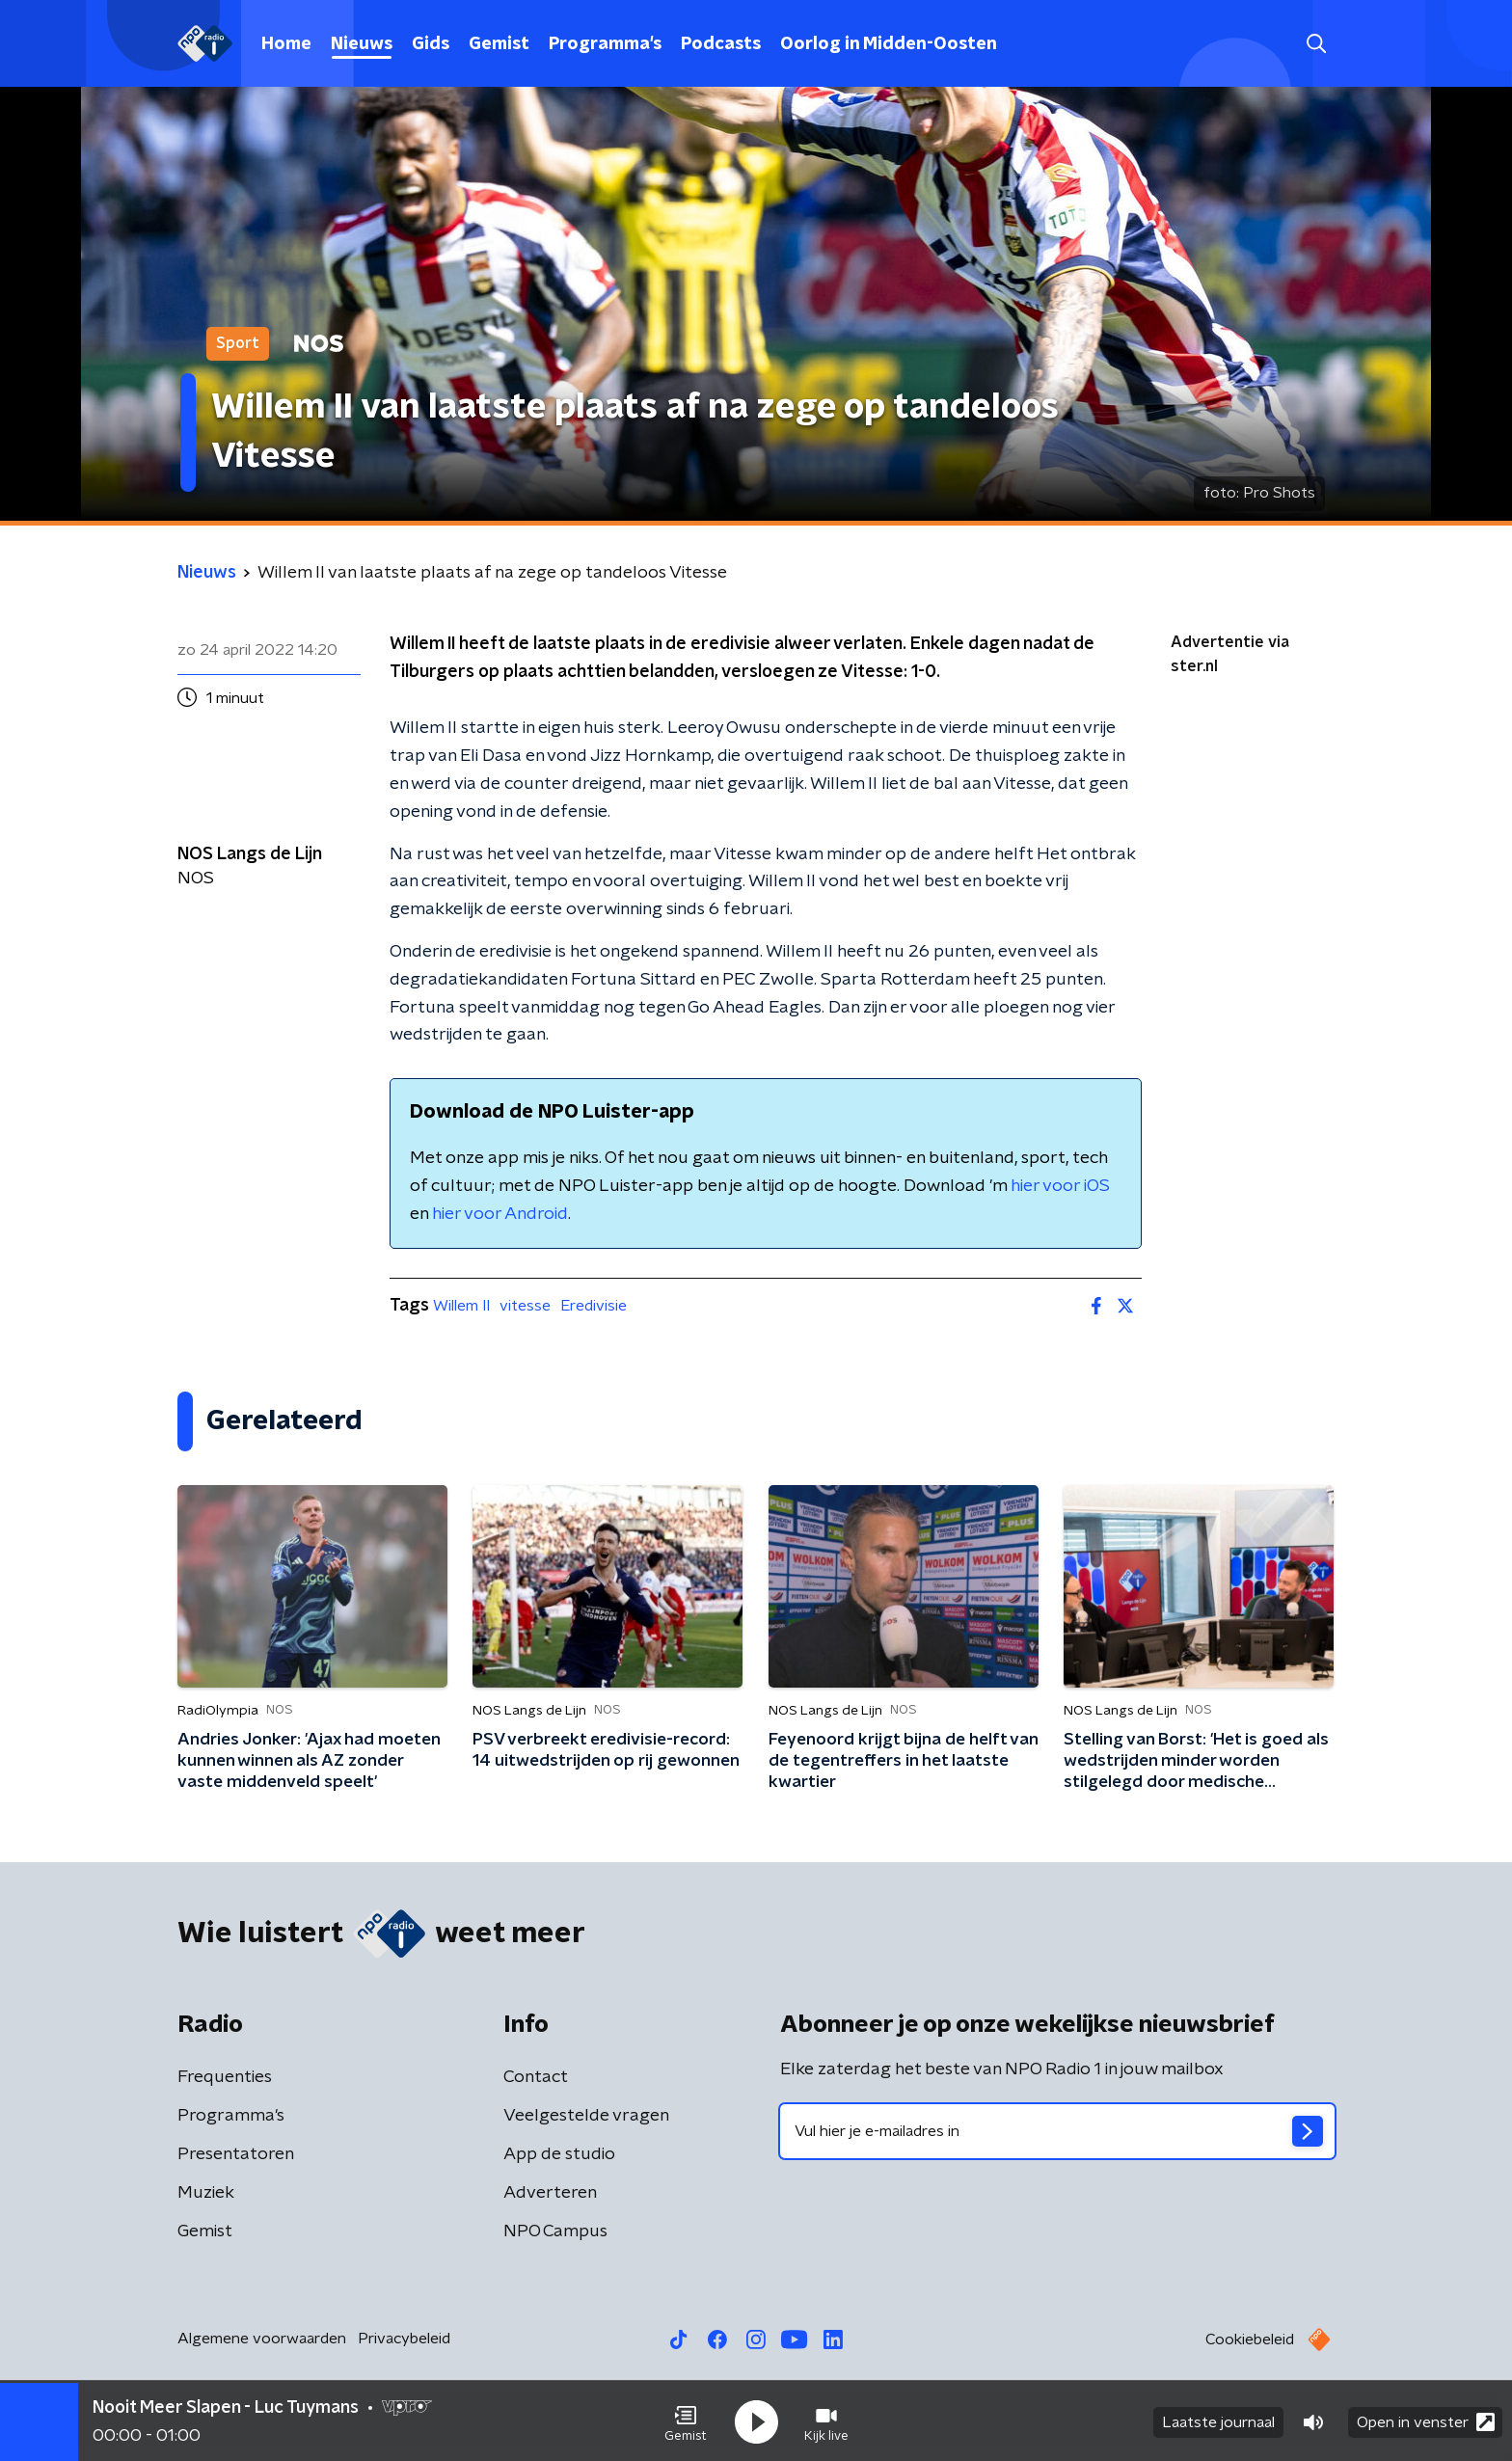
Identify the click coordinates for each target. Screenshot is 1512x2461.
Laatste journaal (1218, 2420)
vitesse (525, 1305)
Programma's (605, 44)
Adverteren (550, 2193)
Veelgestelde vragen (586, 2115)
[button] (685, 2420)
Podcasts (721, 44)
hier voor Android (500, 1214)
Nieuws (361, 44)
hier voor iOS (1060, 1186)
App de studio (559, 2154)
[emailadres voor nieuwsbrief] (1057, 2131)
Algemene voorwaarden (261, 2338)
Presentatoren (235, 2154)
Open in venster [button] (1426, 2420)
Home (286, 44)
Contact (535, 2077)
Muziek (205, 2193)
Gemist (499, 44)
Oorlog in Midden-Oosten (888, 44)
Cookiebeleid (1249, 2339)
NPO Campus (555, 2231)
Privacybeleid (404, 2338)
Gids (430, 44)
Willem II (461, 1305)
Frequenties (224, 2077)
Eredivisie (593, 1305)
